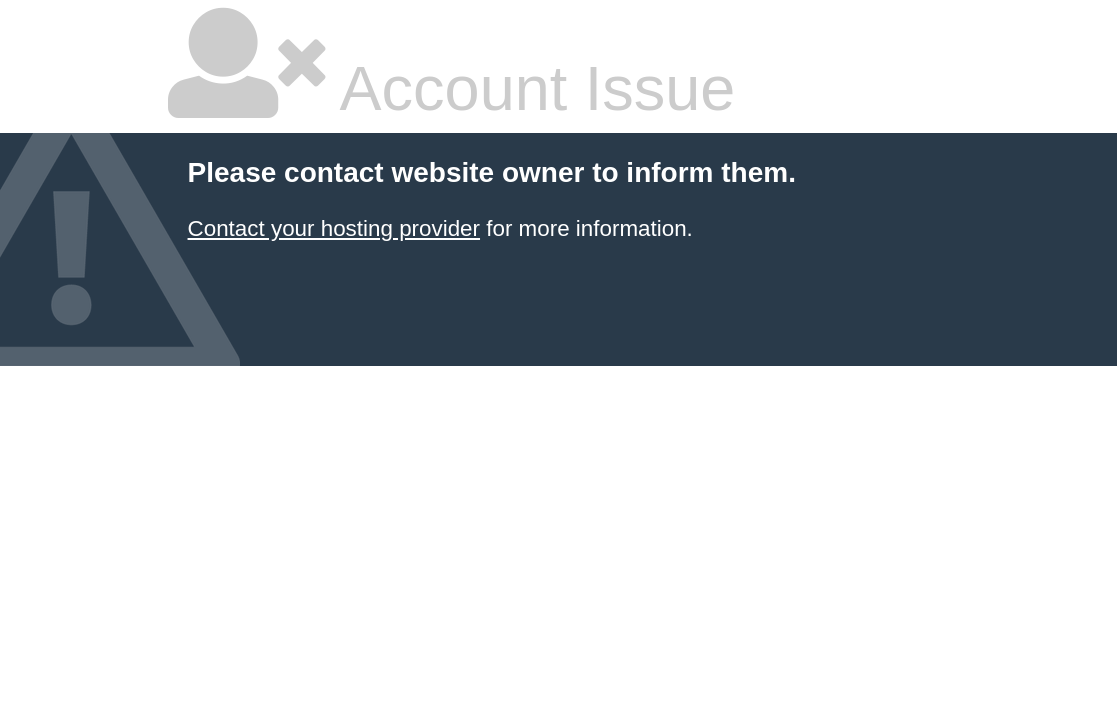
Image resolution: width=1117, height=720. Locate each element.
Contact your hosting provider (334, 228)
